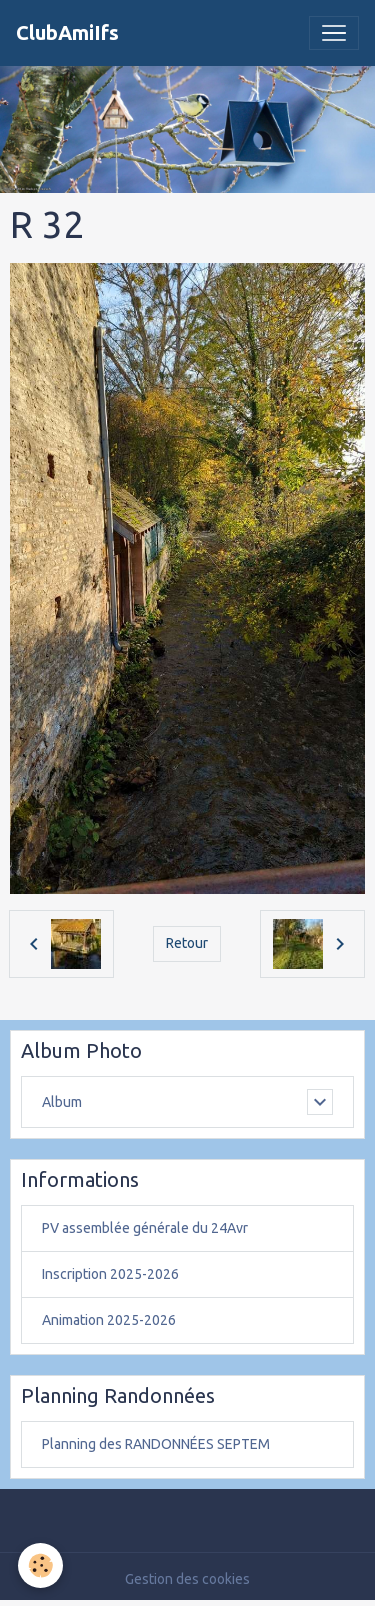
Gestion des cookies (187, 1579)
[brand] (67, 33)
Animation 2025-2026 (109, 1320)
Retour (187, 943)
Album (62, 1102)
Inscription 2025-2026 (110, 1274)
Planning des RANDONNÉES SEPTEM (156, 1444)
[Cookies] (40, 1565)
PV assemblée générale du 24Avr (145, 1228)
